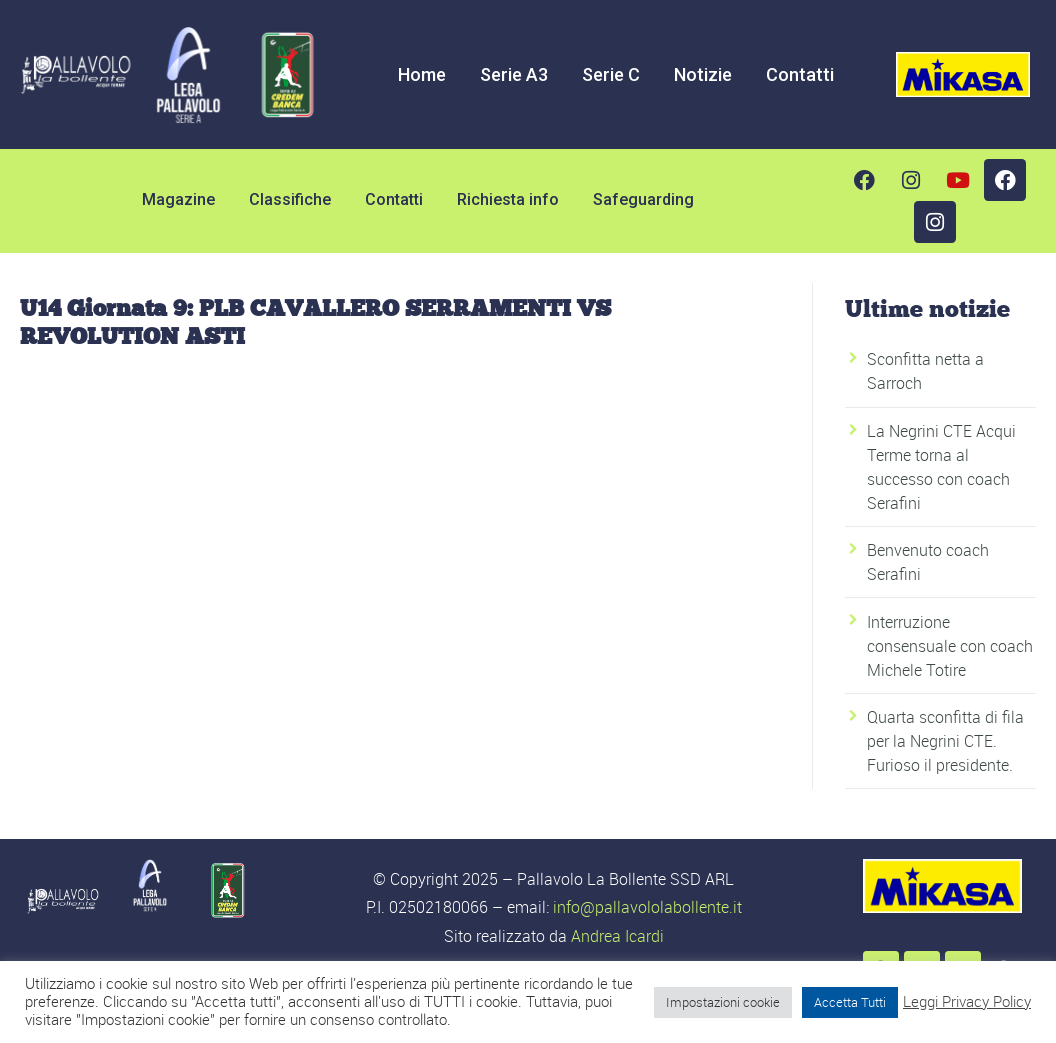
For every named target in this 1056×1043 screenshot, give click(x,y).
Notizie (703, 74)
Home (422, 74)
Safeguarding (643, 199)
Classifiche (290, 199)
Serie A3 (514, 74)
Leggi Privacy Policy (967, 1002)
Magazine (178, 199)
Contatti (800, 74)
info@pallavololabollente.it (647, 907)
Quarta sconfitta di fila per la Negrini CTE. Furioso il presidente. (945, 741)
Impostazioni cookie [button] (723, 1002)
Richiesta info (508, 199)
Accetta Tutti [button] (850, 1002)
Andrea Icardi (617, 936)
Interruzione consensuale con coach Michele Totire (950, 646)
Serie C (611, 74)
